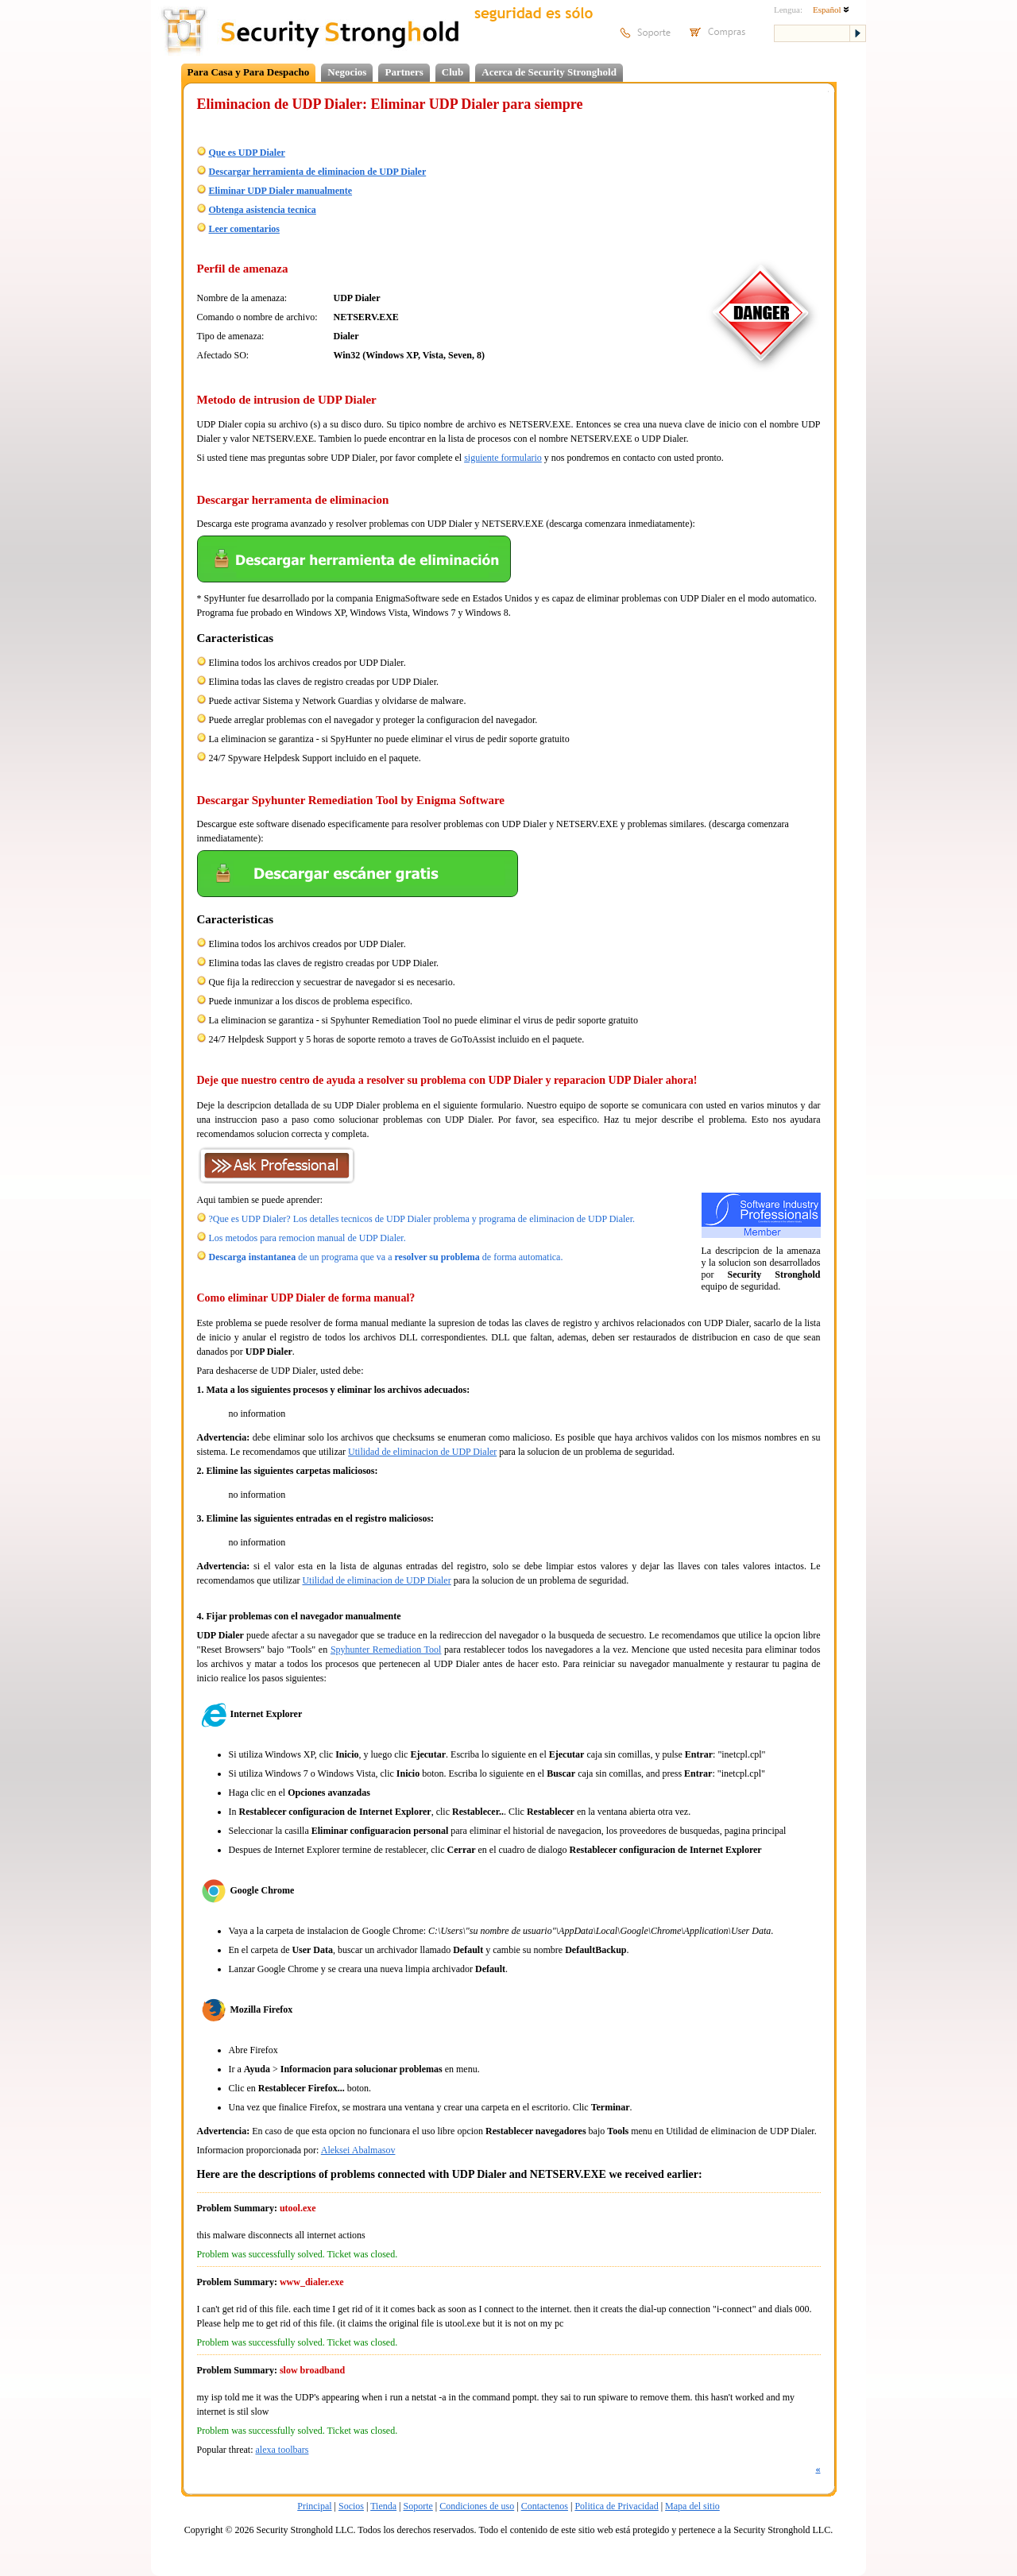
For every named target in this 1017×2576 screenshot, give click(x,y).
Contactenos (544, 2506)
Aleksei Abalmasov (358, 2150)
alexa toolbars (281, 2449)
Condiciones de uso (476, 2506)
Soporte (417, 2506)
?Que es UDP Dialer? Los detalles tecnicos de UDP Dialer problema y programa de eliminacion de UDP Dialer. (422, 1218)
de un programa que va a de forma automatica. (386, 1257)
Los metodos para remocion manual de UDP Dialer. (307, 1238)
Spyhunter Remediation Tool (386, 1649)
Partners (404, 72)
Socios (351, 2506)
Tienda (383, 2506)
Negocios (346, 72)
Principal (314, 2506)
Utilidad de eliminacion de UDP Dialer (422, 1451)
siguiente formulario (503, 457)
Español (831, 9)
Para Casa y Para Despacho (249, 72)
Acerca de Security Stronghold (549, 72)
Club (452, 72)
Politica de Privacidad (616, 2506)
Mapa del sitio (692, 2506)
